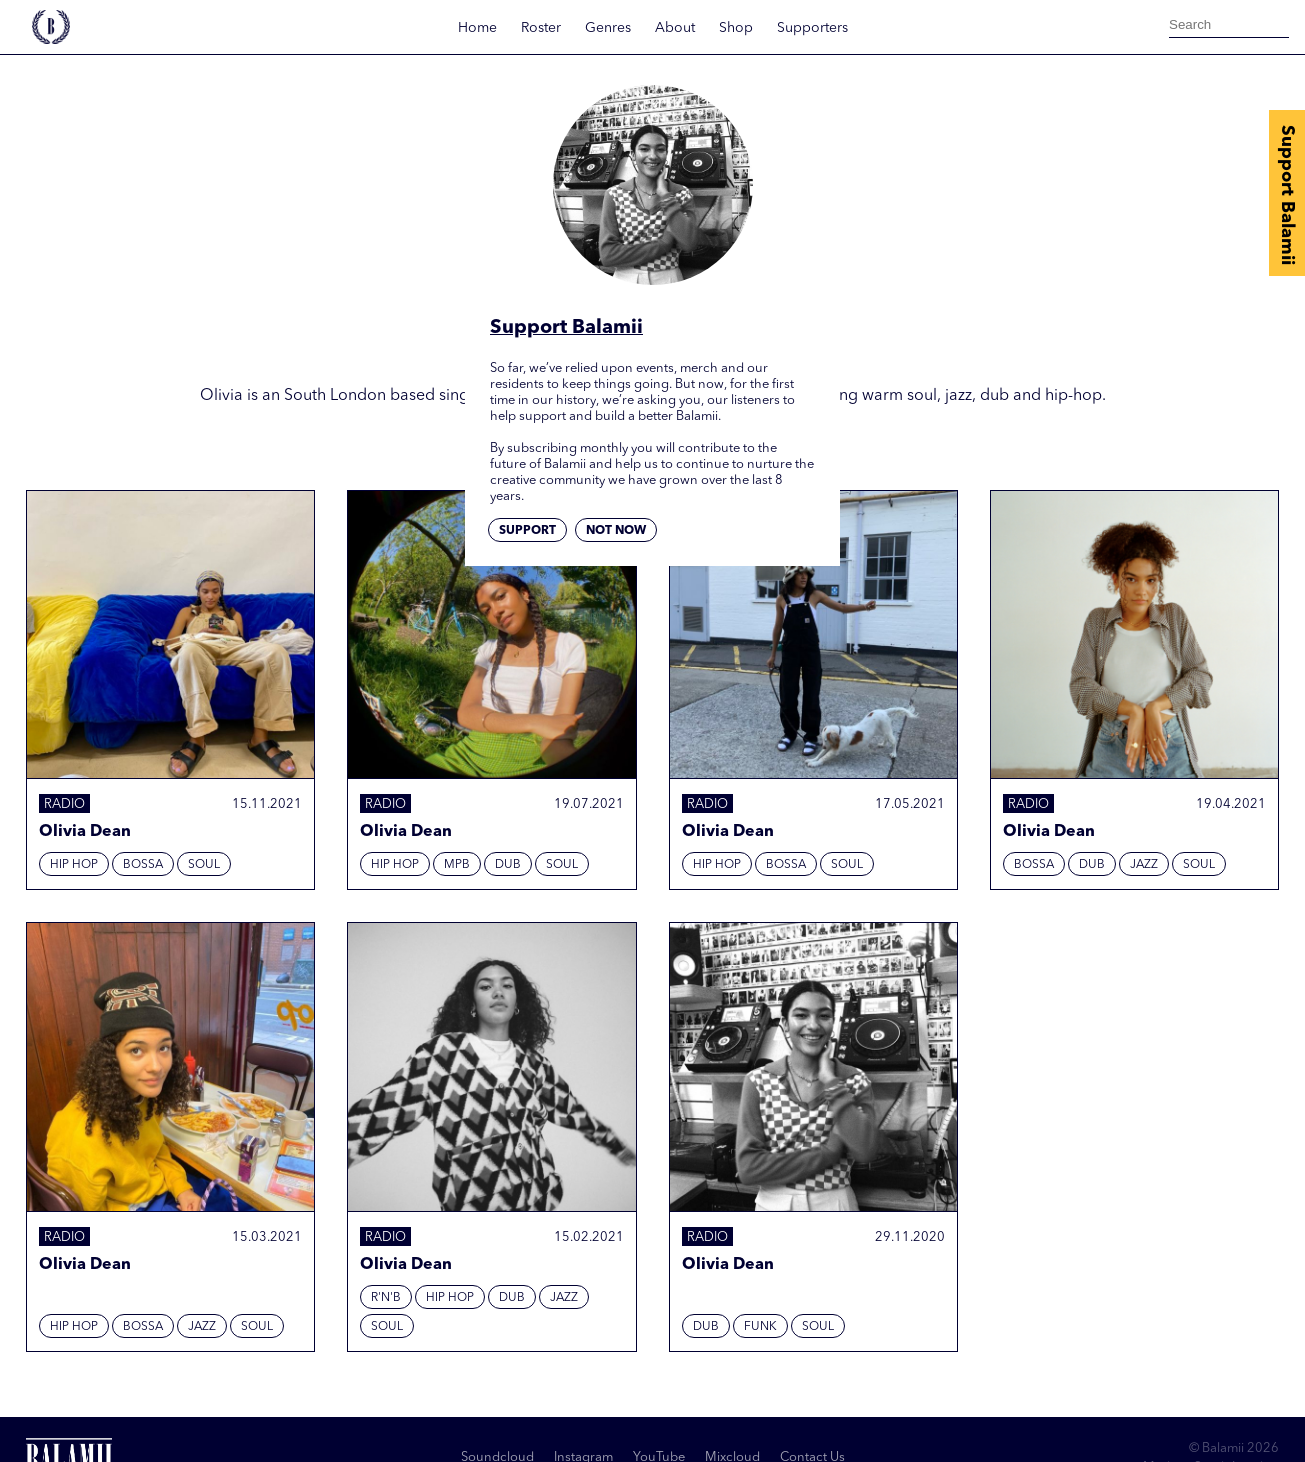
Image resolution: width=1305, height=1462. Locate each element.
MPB (457, 865)
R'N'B (386, 1298)
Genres (608, 28)
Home (477, 28)
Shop (736, 28)
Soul (204, 865)
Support (527, 531)
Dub (508, 865)
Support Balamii (1287, 195)
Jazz (1144, 865)
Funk (760, 1327)
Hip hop (74, 865)
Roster (541, 28)
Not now (616, 531)
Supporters (812, 28)
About (675, 28)
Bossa (143, 865)
